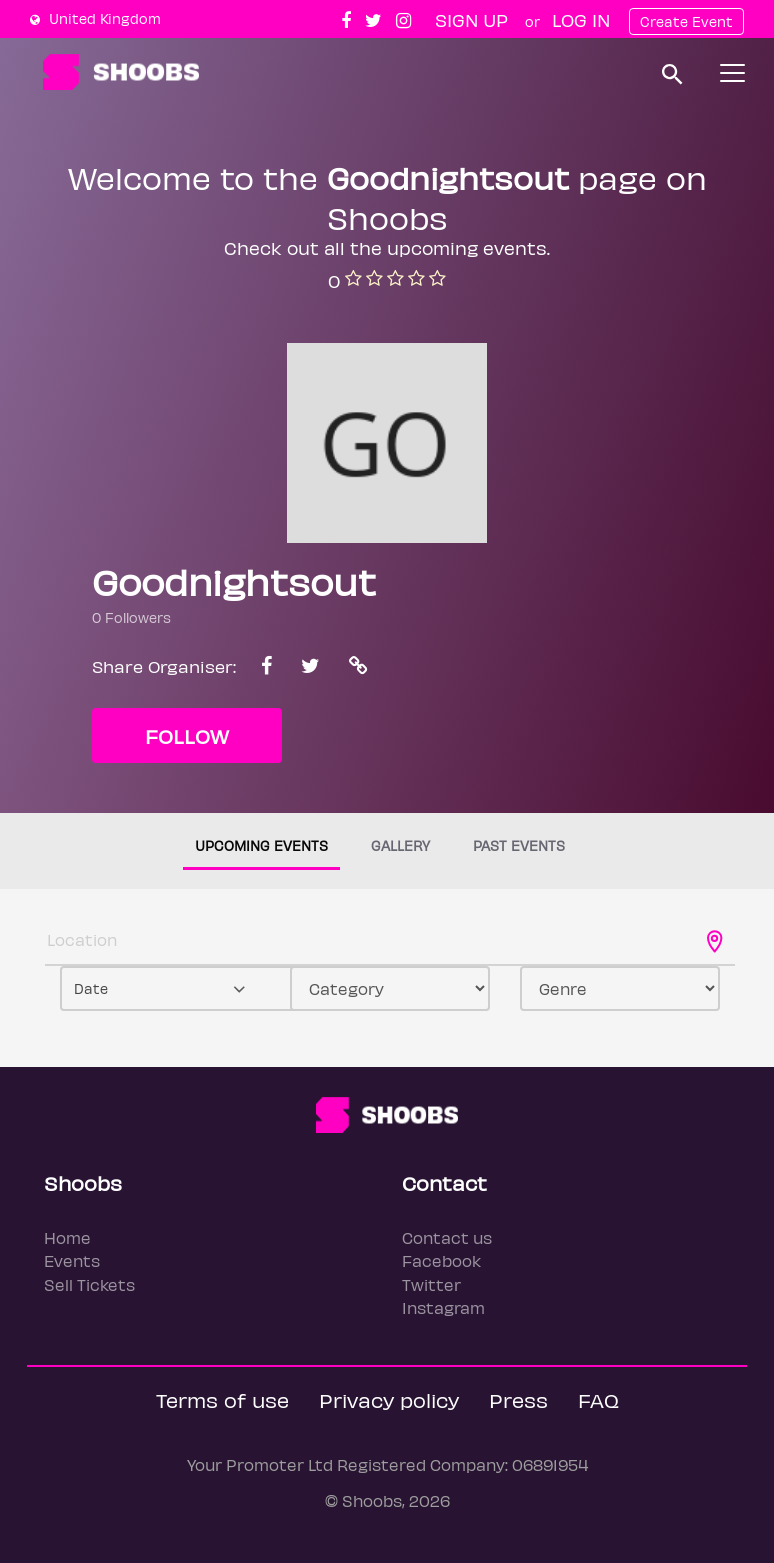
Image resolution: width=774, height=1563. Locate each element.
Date (91, 988)
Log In (581, 19)
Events (72, 1260)
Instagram (443, 1307)
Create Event (686, 21)
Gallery (400, 845)
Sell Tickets (89, 1284)
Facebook (441, 1260)
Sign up (471, 19)
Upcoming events (261, 845)
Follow (187, 735)
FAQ (598, 1399)
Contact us (447, 1237)
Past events (519, 845)
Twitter (431, 1284)
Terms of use (222, 1399)
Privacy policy (389, 1399)
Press (518, 1399)
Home (67, 1237)
